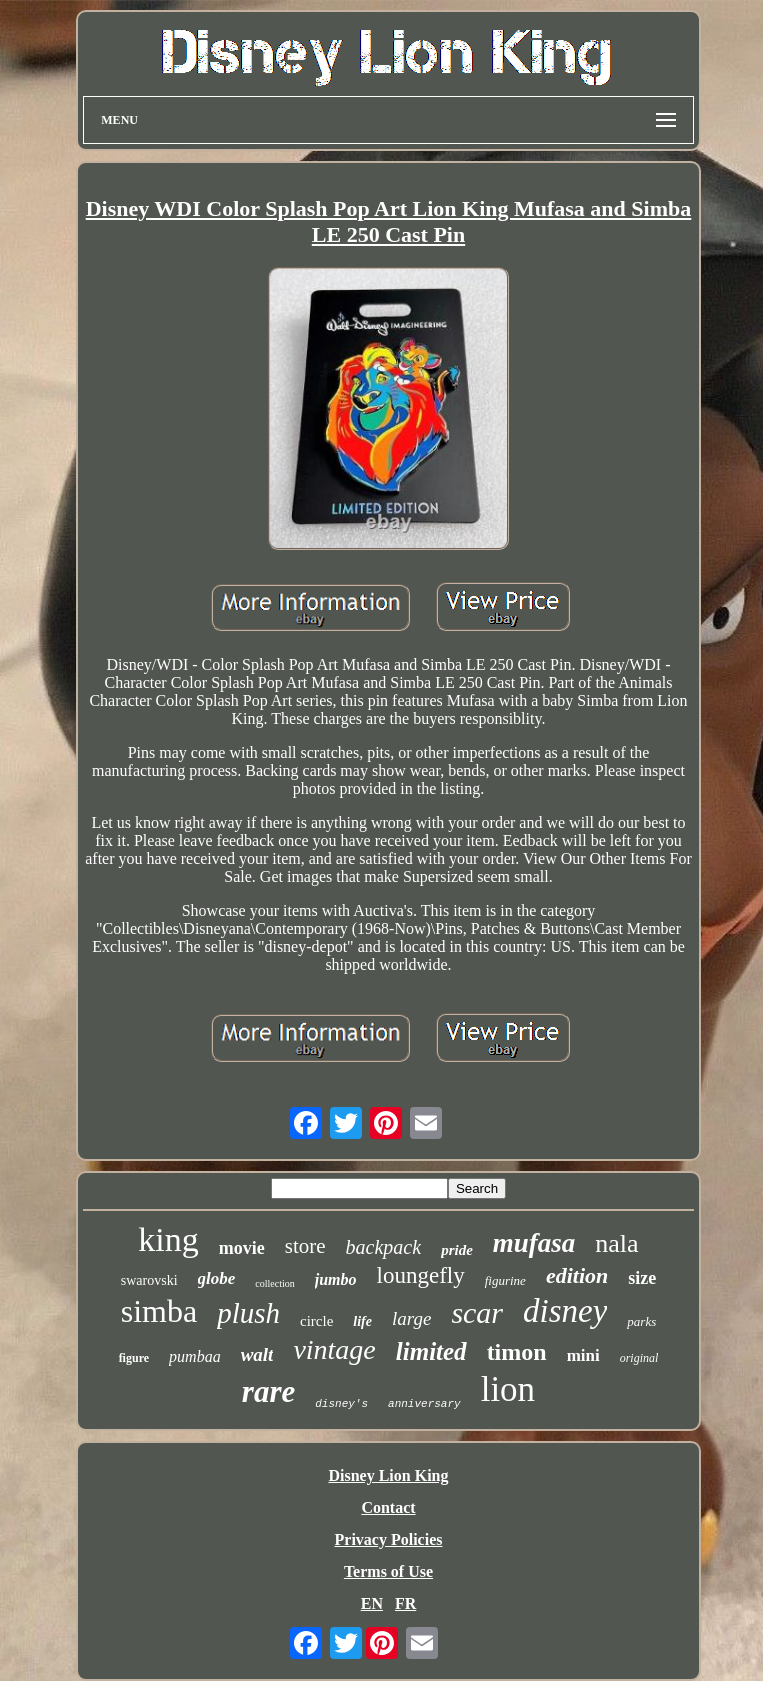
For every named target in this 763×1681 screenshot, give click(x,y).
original (639, 1358)
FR (405, 1603)
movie (242, 1248)
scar (477, 1312)
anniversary (424, 1404)
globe (217, 1278)
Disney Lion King (388, 1475)
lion (508, 1389)
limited (431, 1351)
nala (616, 1243)
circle (316, 1321)
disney (565, 1311)
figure (134, 1358)
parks (641, 1321)
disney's (341, 1404)
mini (583, 1355)
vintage (334, 1349)
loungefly (421, 1275)
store (305, 1246)
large (411, 1318)
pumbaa (195, 1356)
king (168, 1239)
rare (268, 1391)
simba (159, 1311)
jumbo (336, 1279)
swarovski (149, 1280)
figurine (505, 1280)
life (362, 1321)
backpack (384, 1247)
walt (257, 1354)
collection (274, 1283)
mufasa (534, 1243)
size (642, 1278)
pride (457, 1250)
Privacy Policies (389, 1539)
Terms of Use (388, 1571)
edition (577, 1275)
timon (517, 1352)
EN (372, 1603)
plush (248, 1313)
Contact (388, 1507)
